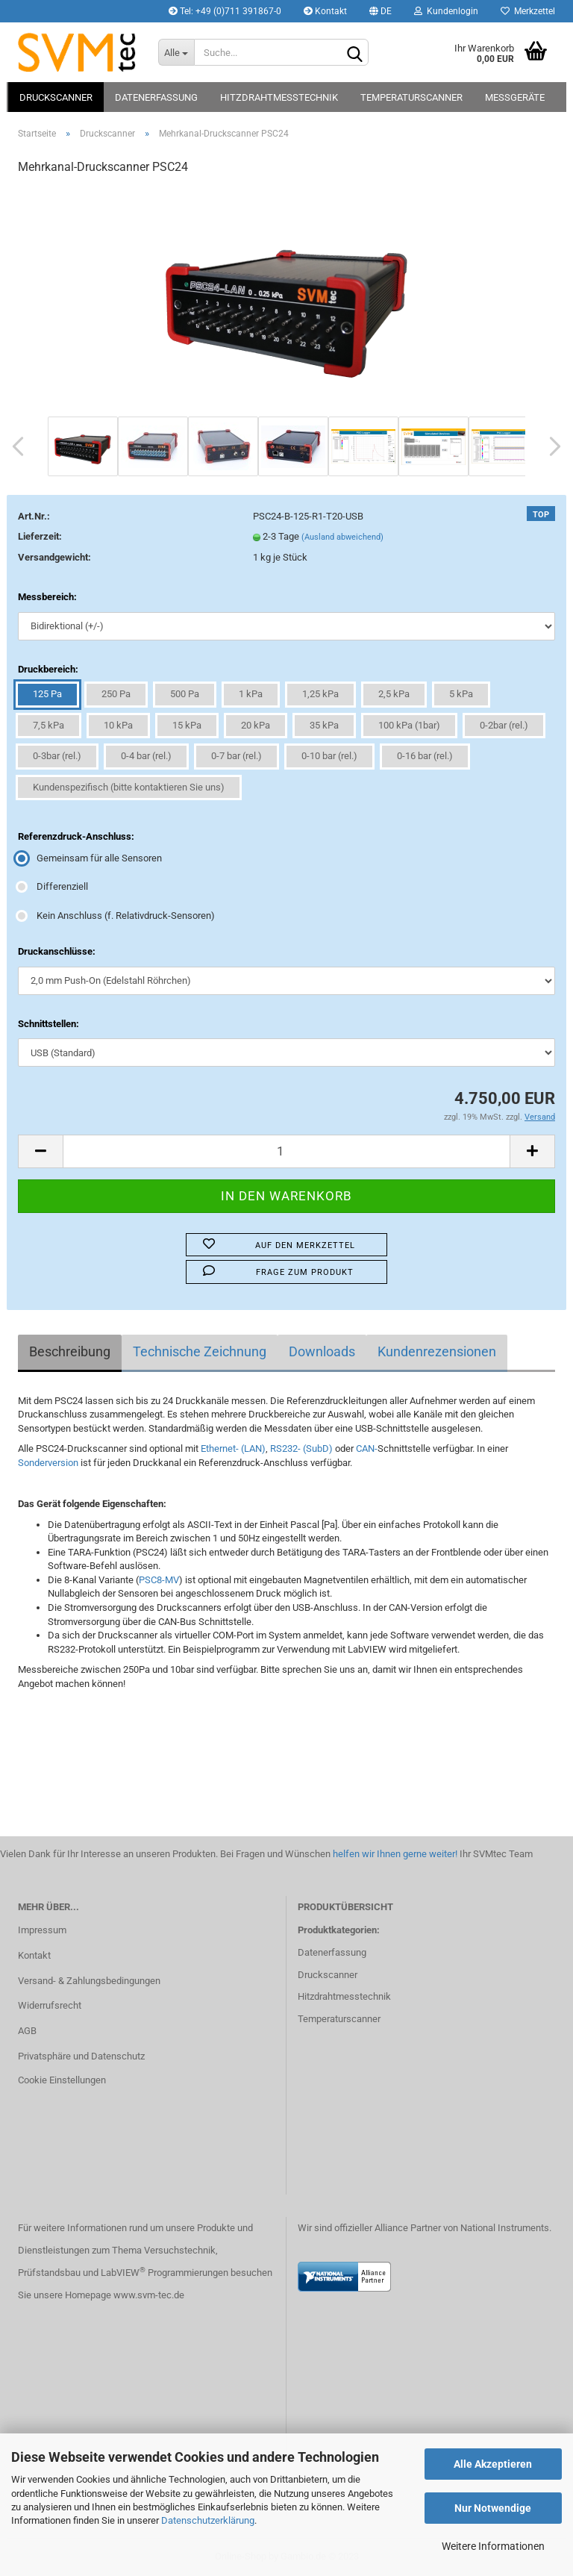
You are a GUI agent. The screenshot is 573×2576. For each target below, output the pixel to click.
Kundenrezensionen (437, 1351)
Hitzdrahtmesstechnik (279, 97)
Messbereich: (47, 596)
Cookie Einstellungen (62, 2080)
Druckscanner (56, 97)
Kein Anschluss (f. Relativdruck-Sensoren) (116, 915)
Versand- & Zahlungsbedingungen (89, 1980)
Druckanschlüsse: (57, 951)
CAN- (367, 1448)
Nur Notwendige (492, 2508)
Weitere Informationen (493, 2546)
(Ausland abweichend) (342, 537)
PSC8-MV (159, 1579)
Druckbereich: (48, 669)
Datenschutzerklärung (207, 2520)
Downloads (322, 1351)
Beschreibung (69, 1351)
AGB (27, 2030)
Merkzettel (528, 11)
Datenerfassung (156, 97)
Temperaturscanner (411, 97)
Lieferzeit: (40, 536)
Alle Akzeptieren (493, 2464)
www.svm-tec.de (148, 2295)
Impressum (42, 1930)
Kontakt (325, 11)
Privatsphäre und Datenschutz (81, 2056)
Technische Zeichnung (199, 1351)
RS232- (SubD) (300, 1448)
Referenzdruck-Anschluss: (76, 836)
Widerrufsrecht (49, 2005)
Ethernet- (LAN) (233, 1448)
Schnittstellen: (48, 1023)
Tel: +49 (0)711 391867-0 (225, 11)
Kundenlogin (446, 11)
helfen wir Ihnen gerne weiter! (394, 1853)
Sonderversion (48, 1462)
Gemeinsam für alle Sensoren (90, 858)
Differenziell (53, 886)
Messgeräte (515, 97)
